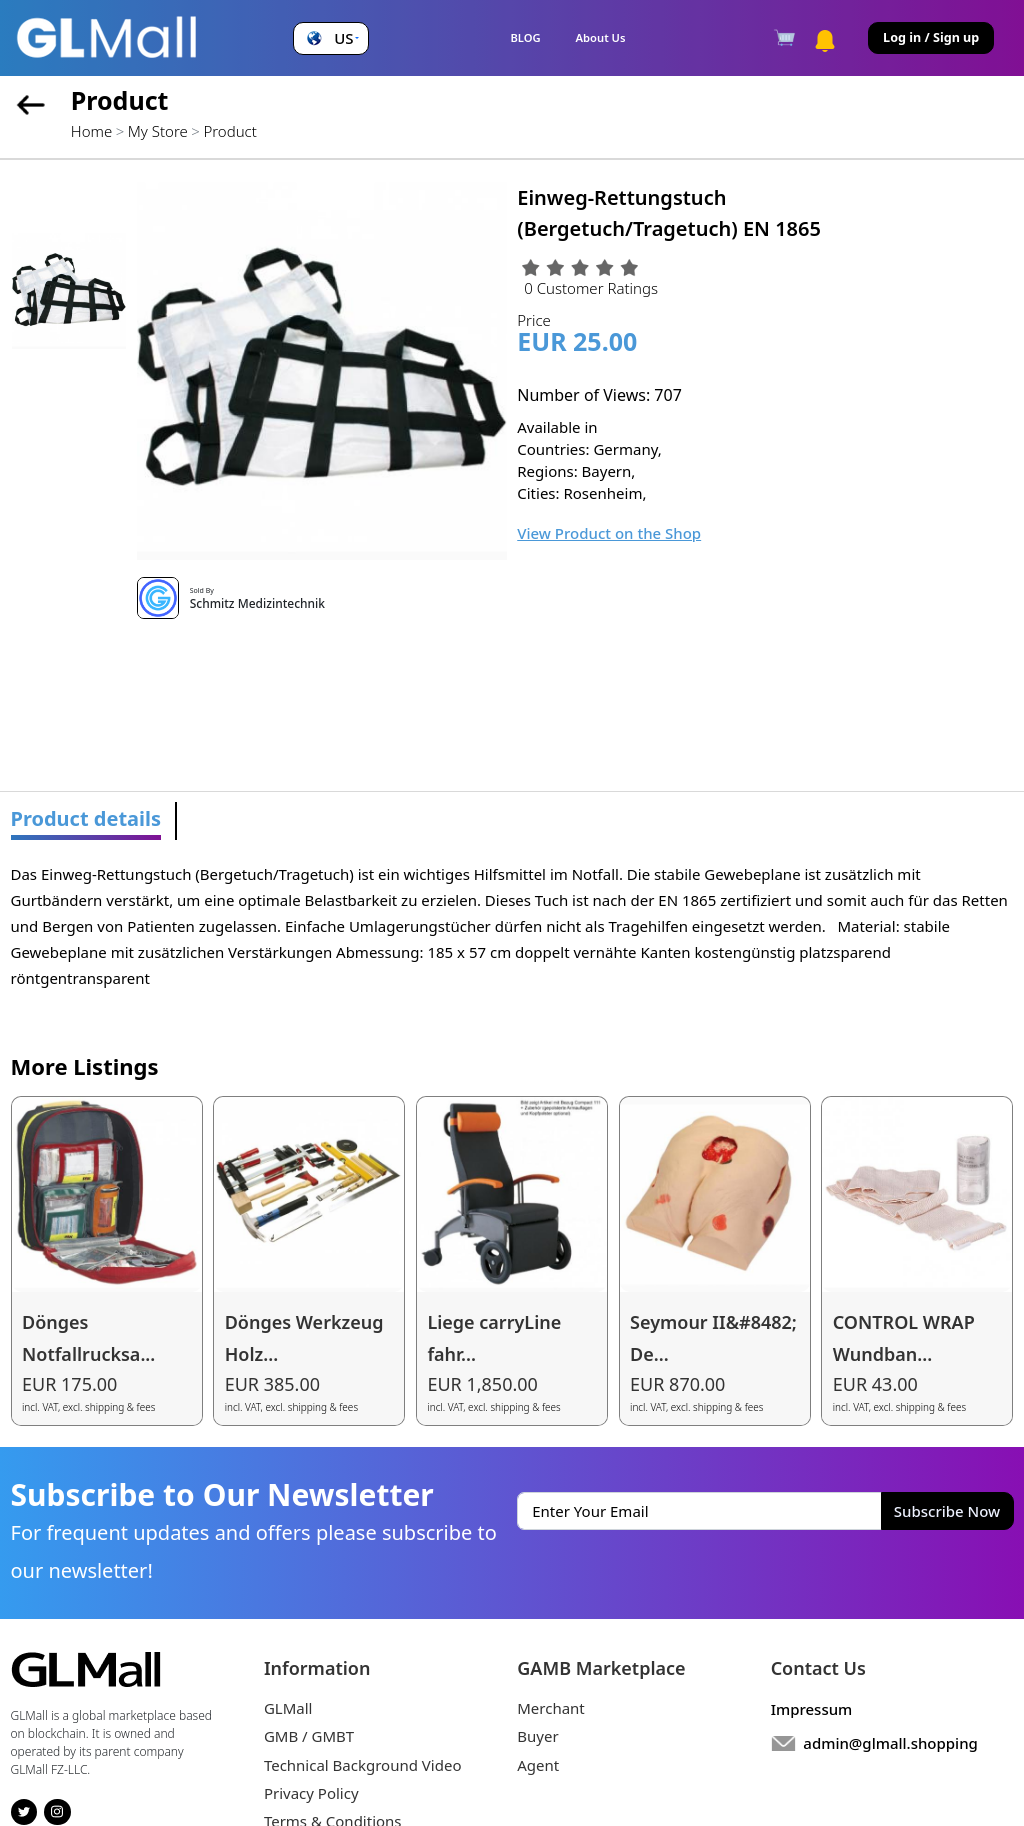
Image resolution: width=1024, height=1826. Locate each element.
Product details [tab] (86, 818)
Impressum (812, 1709)
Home (91, 131)
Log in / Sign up (931, 37)
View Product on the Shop (609, 533)
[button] (330, 38)
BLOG (525, 37)
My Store (158, 131)
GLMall (288, 1708)
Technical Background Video (363, 1765)
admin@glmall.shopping (890, 1743)
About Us (601, 37)
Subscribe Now (947, 1511)
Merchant (551, 1708)
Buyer (537, 1736)
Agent (538, 1765)
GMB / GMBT (309, 1736)
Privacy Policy (311, 1793)
